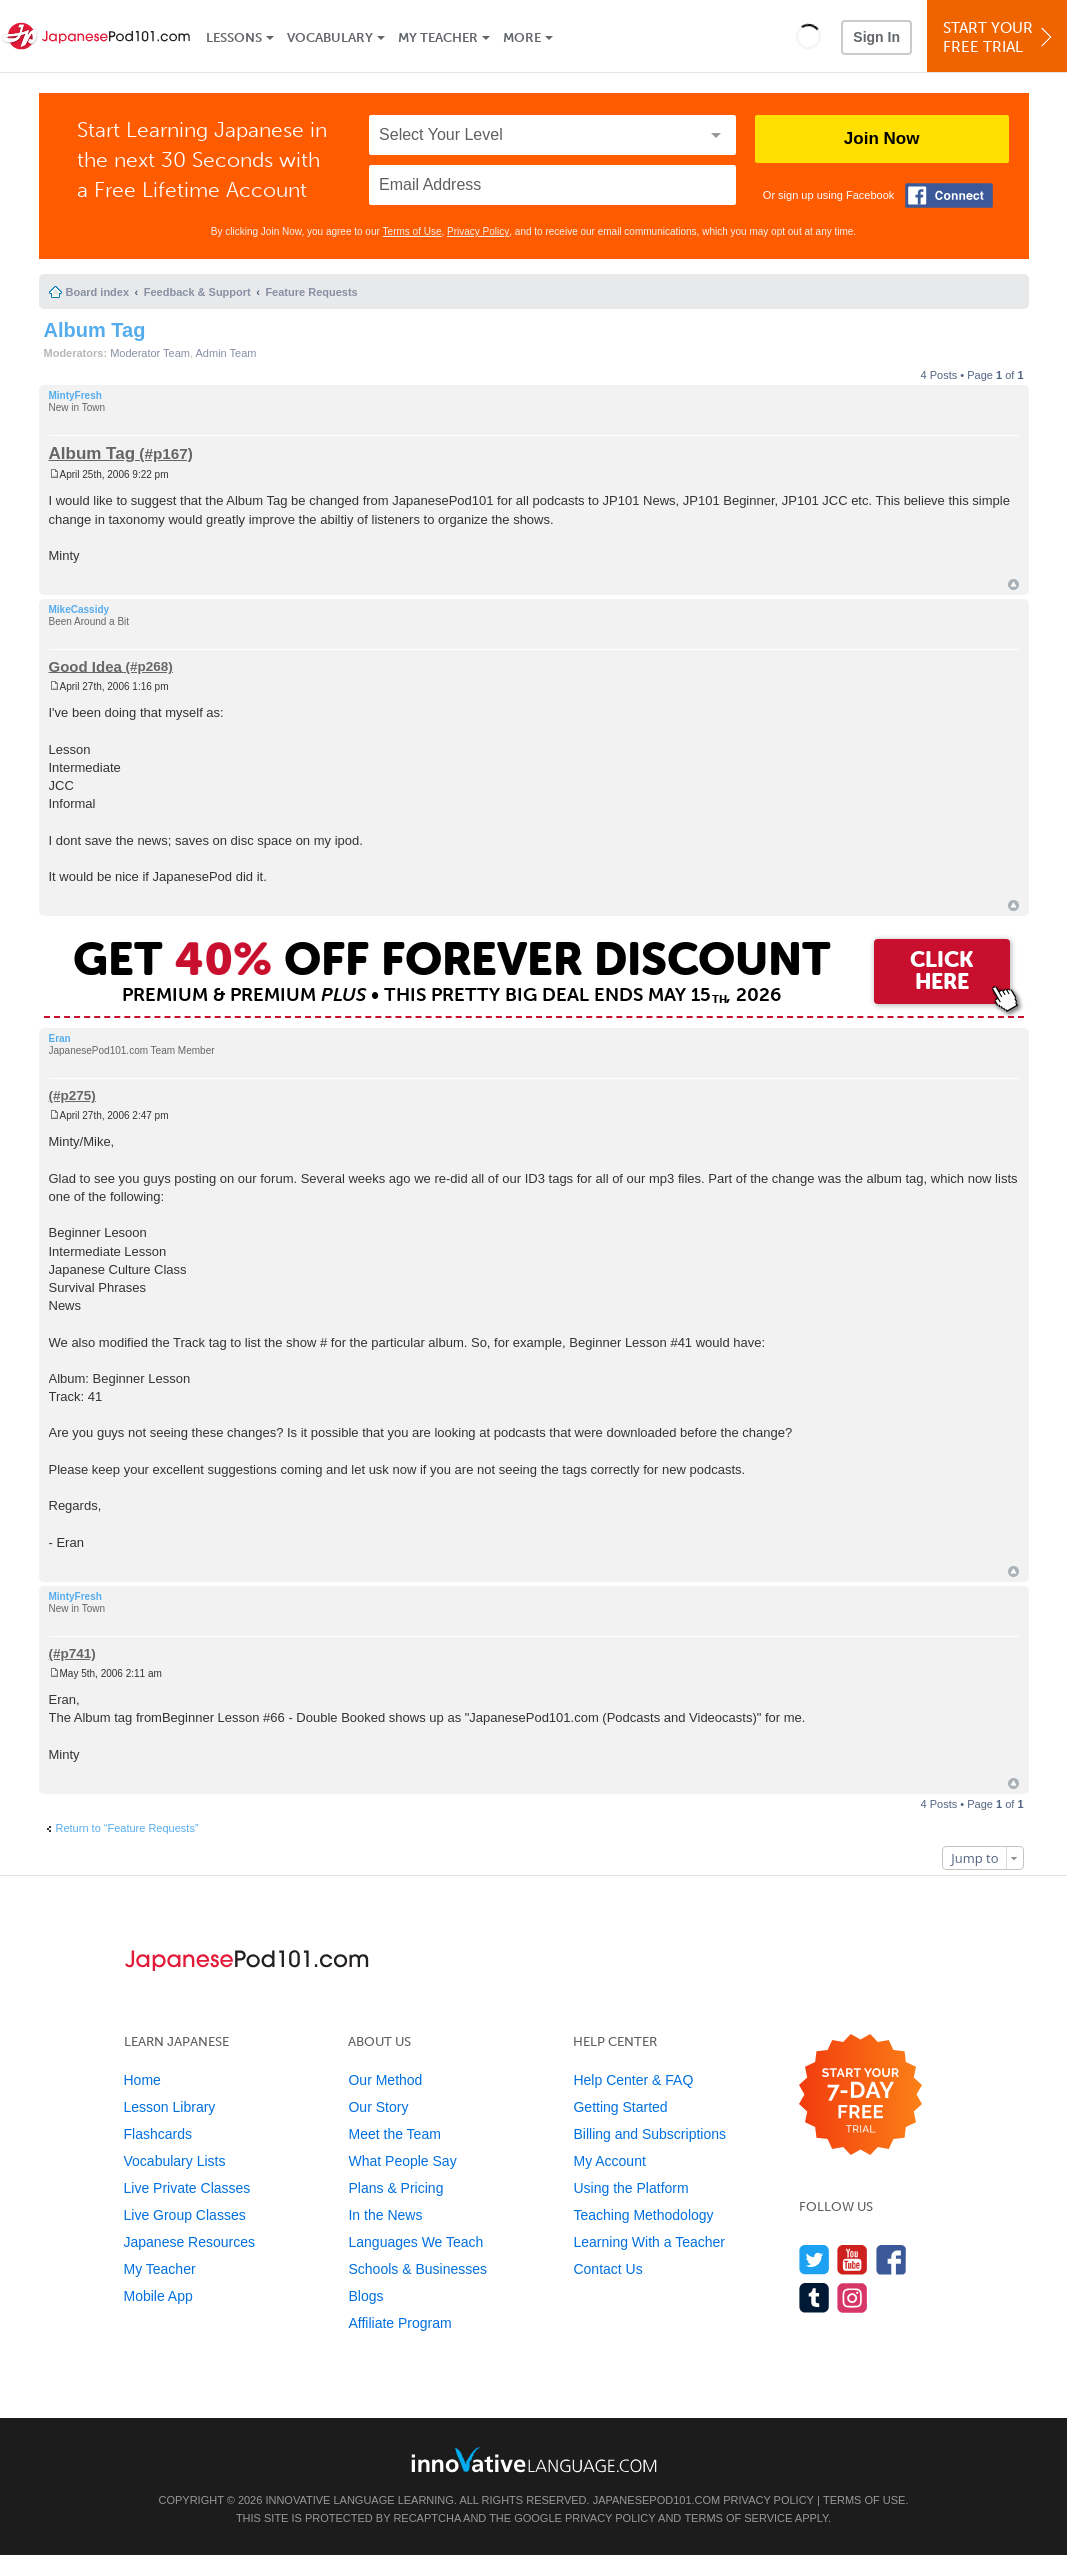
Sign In (876, 37)
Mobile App (158, 2296)
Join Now (882, 138)
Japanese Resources (190, 2242)
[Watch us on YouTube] (852, 2259)
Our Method (385, 2080)
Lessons (234, 37)
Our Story (378, 2107)
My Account (609, 2161)
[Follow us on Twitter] (814, 2259)
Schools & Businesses (417, 2269)
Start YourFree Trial (1000, 37)
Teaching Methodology (643, 2215)
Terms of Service (738, 2518)
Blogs (365, 2296)
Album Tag (95, 330)
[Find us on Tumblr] (814, 2297)
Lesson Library (170, 2107)
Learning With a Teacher (649, 2242)
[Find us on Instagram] (852, 2297)
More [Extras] (522, 37)
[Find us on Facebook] (891, 2259)
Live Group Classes (185, 2215)
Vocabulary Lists (175, 2161)
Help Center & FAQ (633, 2080)
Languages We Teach (415, 2242)
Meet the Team (394, 2134)
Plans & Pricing (395, 2188)
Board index (98, 292)
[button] (808, 36)
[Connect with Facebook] (949, 195)
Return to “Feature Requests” (127, 1828)
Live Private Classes (187, 2188)
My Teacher (438, 37)
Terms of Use (412, 231)
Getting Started (620, 2107)
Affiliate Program (399, 2323)
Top (1013, 584)
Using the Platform (630, 2188)
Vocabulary (330, 37)
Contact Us (607, 2269)
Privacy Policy (478, 231)
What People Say (402, 2161)
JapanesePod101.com (657, 2500)
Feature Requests (311, 292)
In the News (385, 2215)
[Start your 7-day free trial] (860, 2095)
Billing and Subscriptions (649, 2134)
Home (142, 2080)
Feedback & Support (197, 292)
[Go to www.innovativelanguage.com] (534, 2459)
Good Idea (85, 665)
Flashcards (158, 2134)
